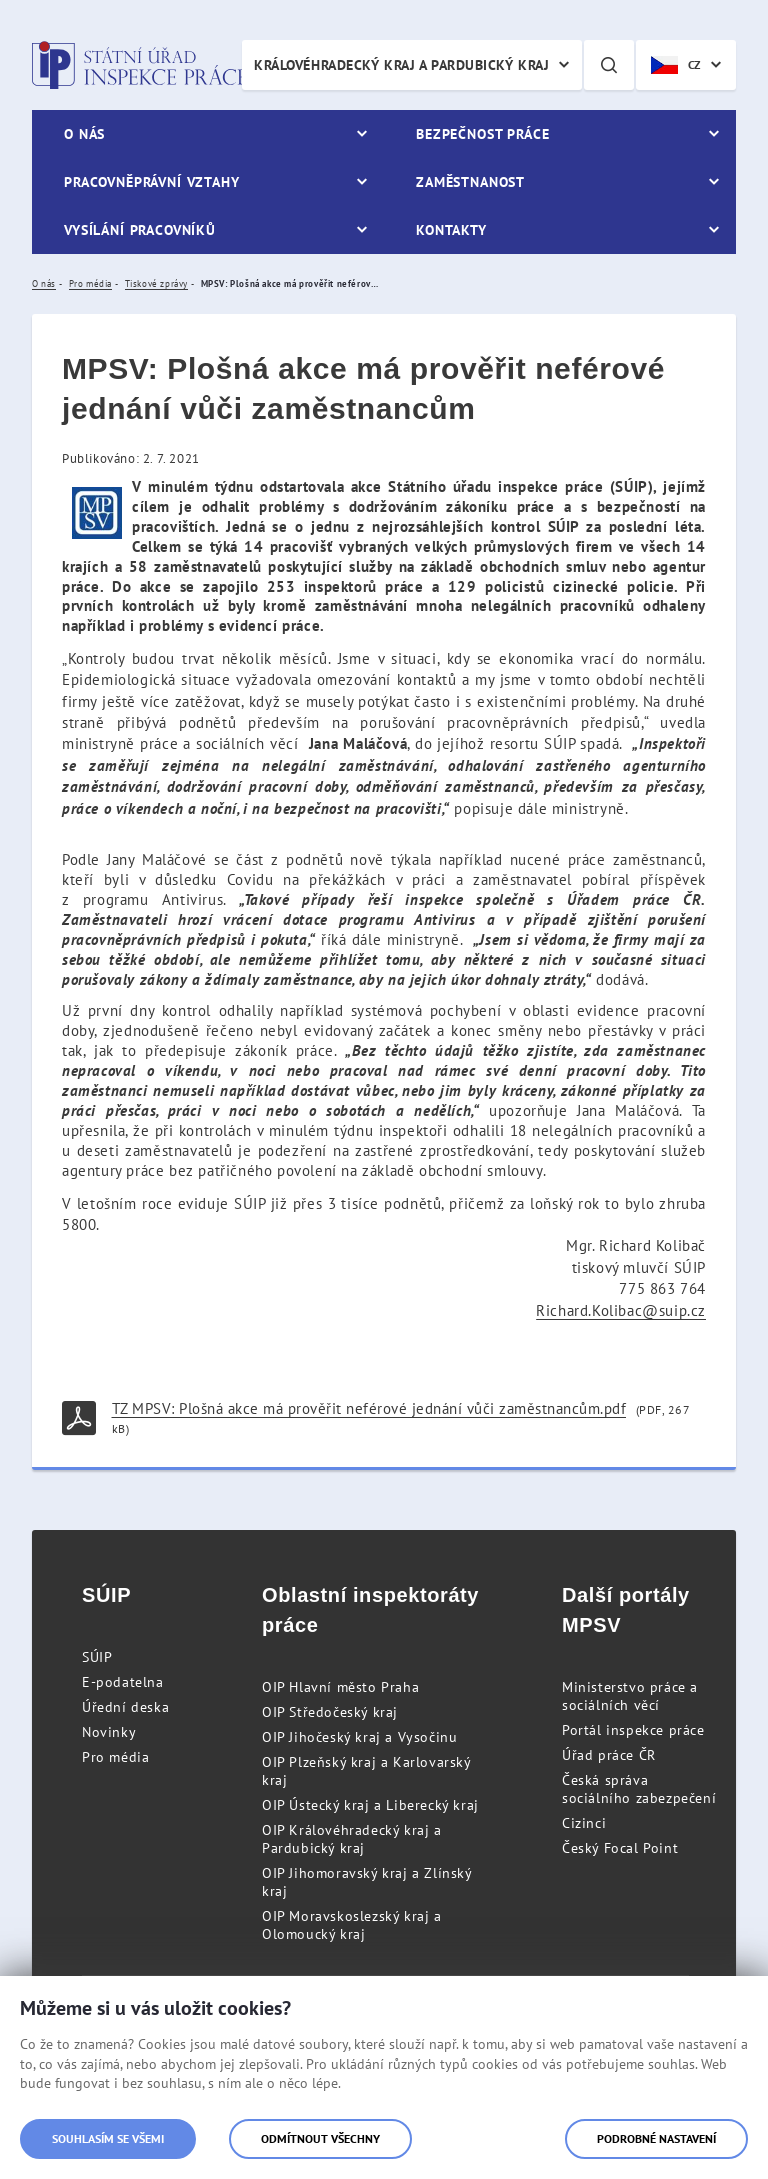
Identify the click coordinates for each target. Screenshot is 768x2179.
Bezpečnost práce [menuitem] (482, 134)
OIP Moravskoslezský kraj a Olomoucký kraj (352, 1925)
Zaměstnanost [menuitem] (470, 182)
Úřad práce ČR (609, 1755)
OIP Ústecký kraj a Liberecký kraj (370, 1805)
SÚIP (97, 1657)
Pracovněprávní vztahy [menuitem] (152, 182)
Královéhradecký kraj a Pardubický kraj (401, 65)
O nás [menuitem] (84, 134)
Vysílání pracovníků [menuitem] (140, 230)
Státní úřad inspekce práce (139, 65)
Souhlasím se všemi (108, 2138)
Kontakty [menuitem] (451, 230)
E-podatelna (123, 1682)
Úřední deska (125, 1707)
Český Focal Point (620, 1848)
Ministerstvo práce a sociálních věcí (630, 1696)
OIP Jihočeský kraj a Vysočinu (359, 1737)
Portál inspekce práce (633, 1730)
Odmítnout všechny (320, 2138)
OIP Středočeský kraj (330, 1712)
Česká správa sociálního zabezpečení (639, 1789)
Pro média (115, 1757)
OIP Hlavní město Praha (340, 1687)
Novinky (109, 1732)
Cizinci (584, 1823)
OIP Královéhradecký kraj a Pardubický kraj (352, 1839)
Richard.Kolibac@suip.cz (621, 1310)
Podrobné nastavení (656, 2138)
